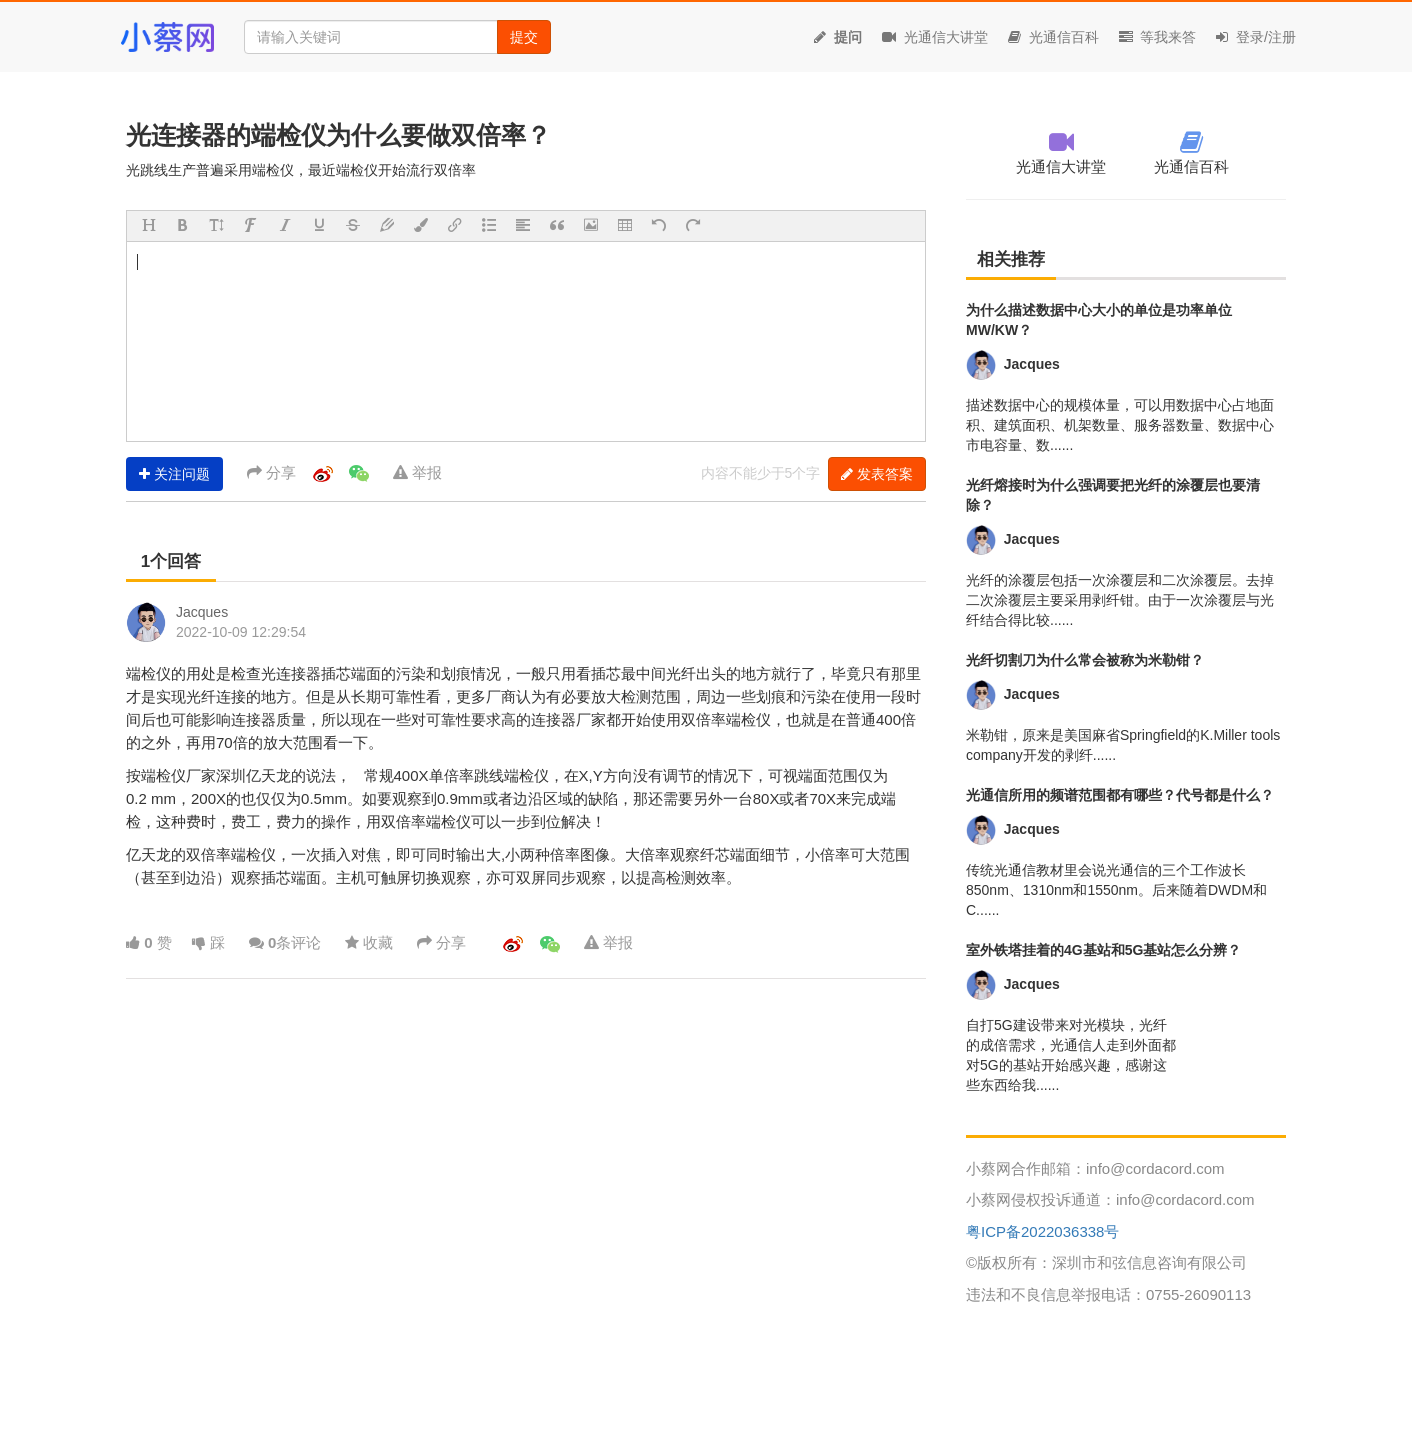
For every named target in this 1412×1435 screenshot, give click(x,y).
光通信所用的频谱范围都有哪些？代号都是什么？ (1120, 795)
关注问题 (174, 474)
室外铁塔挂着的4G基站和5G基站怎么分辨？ (1103, 950)
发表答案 (877, 474)
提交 (524, 37)
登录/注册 (1256, 37)
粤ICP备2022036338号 (1042, 1231)
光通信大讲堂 (935, 37)
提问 (838, 37)
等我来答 (1158, 37)
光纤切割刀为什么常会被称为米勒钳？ (1085, 660)
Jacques (202, 612)
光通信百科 (1053, 37)
